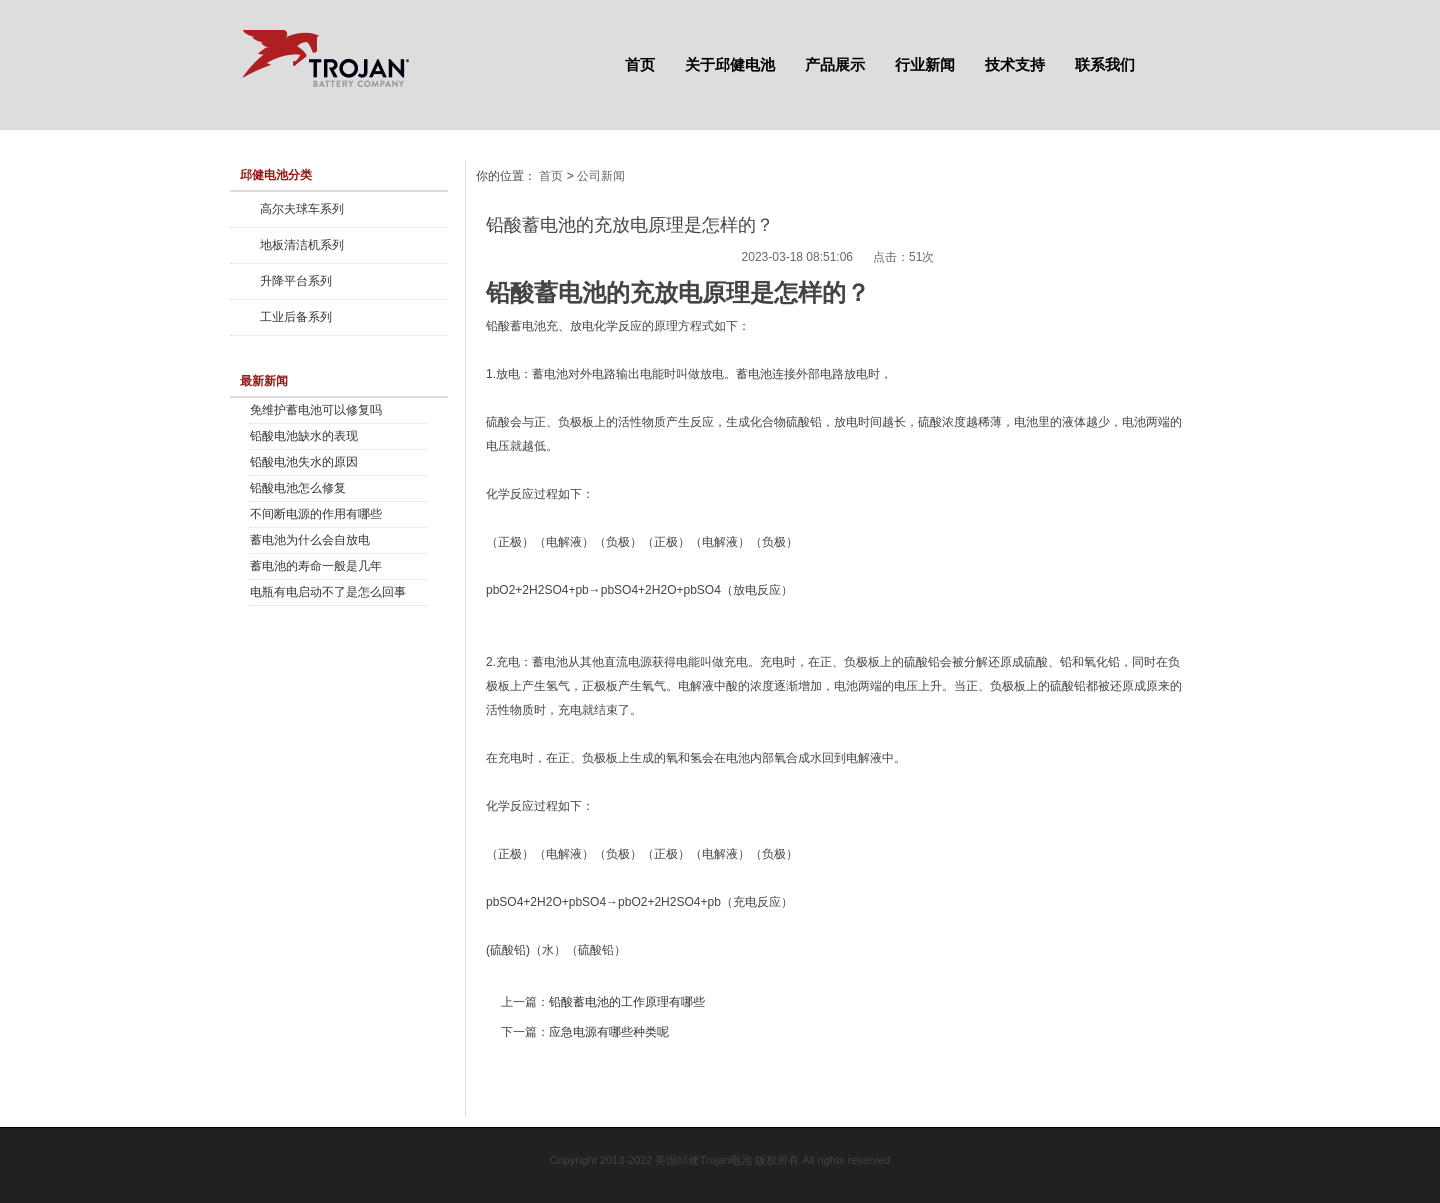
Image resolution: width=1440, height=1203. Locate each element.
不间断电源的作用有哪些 (316, 514)
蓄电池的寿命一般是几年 (316, 566)
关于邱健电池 (730, 64)
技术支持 (1015, 64)
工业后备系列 (296, 317)
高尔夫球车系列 (302, 209)
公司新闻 (601, 176)
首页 (640, 64)
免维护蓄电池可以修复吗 (316, 410)
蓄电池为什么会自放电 (310, 540)
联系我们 (1105, 64)
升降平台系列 (296, 281)
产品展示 (835, 64)
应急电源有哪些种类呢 (609, 1032)
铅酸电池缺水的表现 (304, 436)
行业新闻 (925, 64)
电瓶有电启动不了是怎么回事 (328, 592)
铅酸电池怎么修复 (298, 488)
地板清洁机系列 (302, 245)
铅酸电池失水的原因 (304, 462)
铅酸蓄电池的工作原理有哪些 (627, 1002)
